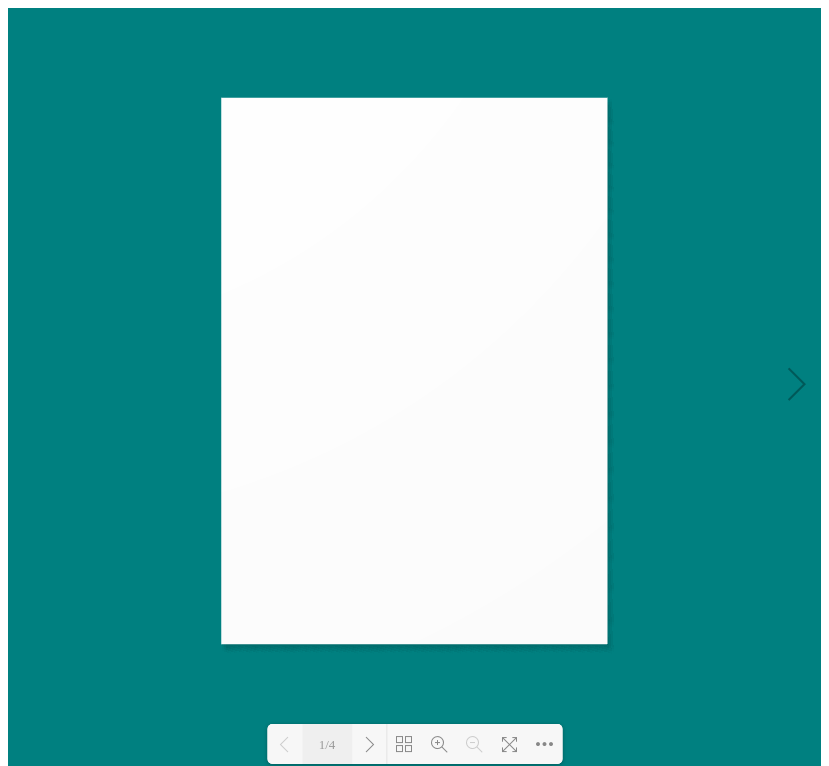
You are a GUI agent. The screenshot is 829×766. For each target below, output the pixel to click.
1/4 (327, 744)
